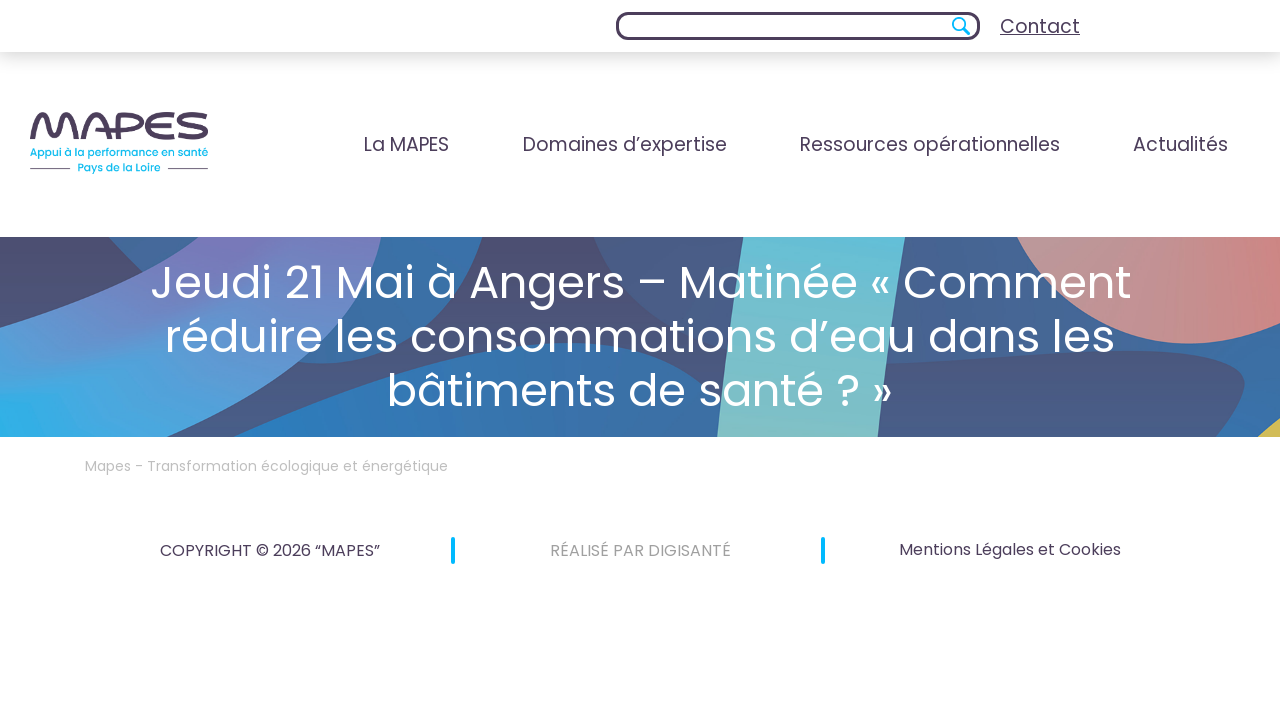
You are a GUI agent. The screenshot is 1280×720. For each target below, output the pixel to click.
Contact (1040, 26)
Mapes (108, 466)
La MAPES (406, 144)
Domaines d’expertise (625, 144)
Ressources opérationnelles (930, 144)
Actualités (1180, 144)
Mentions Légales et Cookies (1010, 549)
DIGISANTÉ (689, 550)
